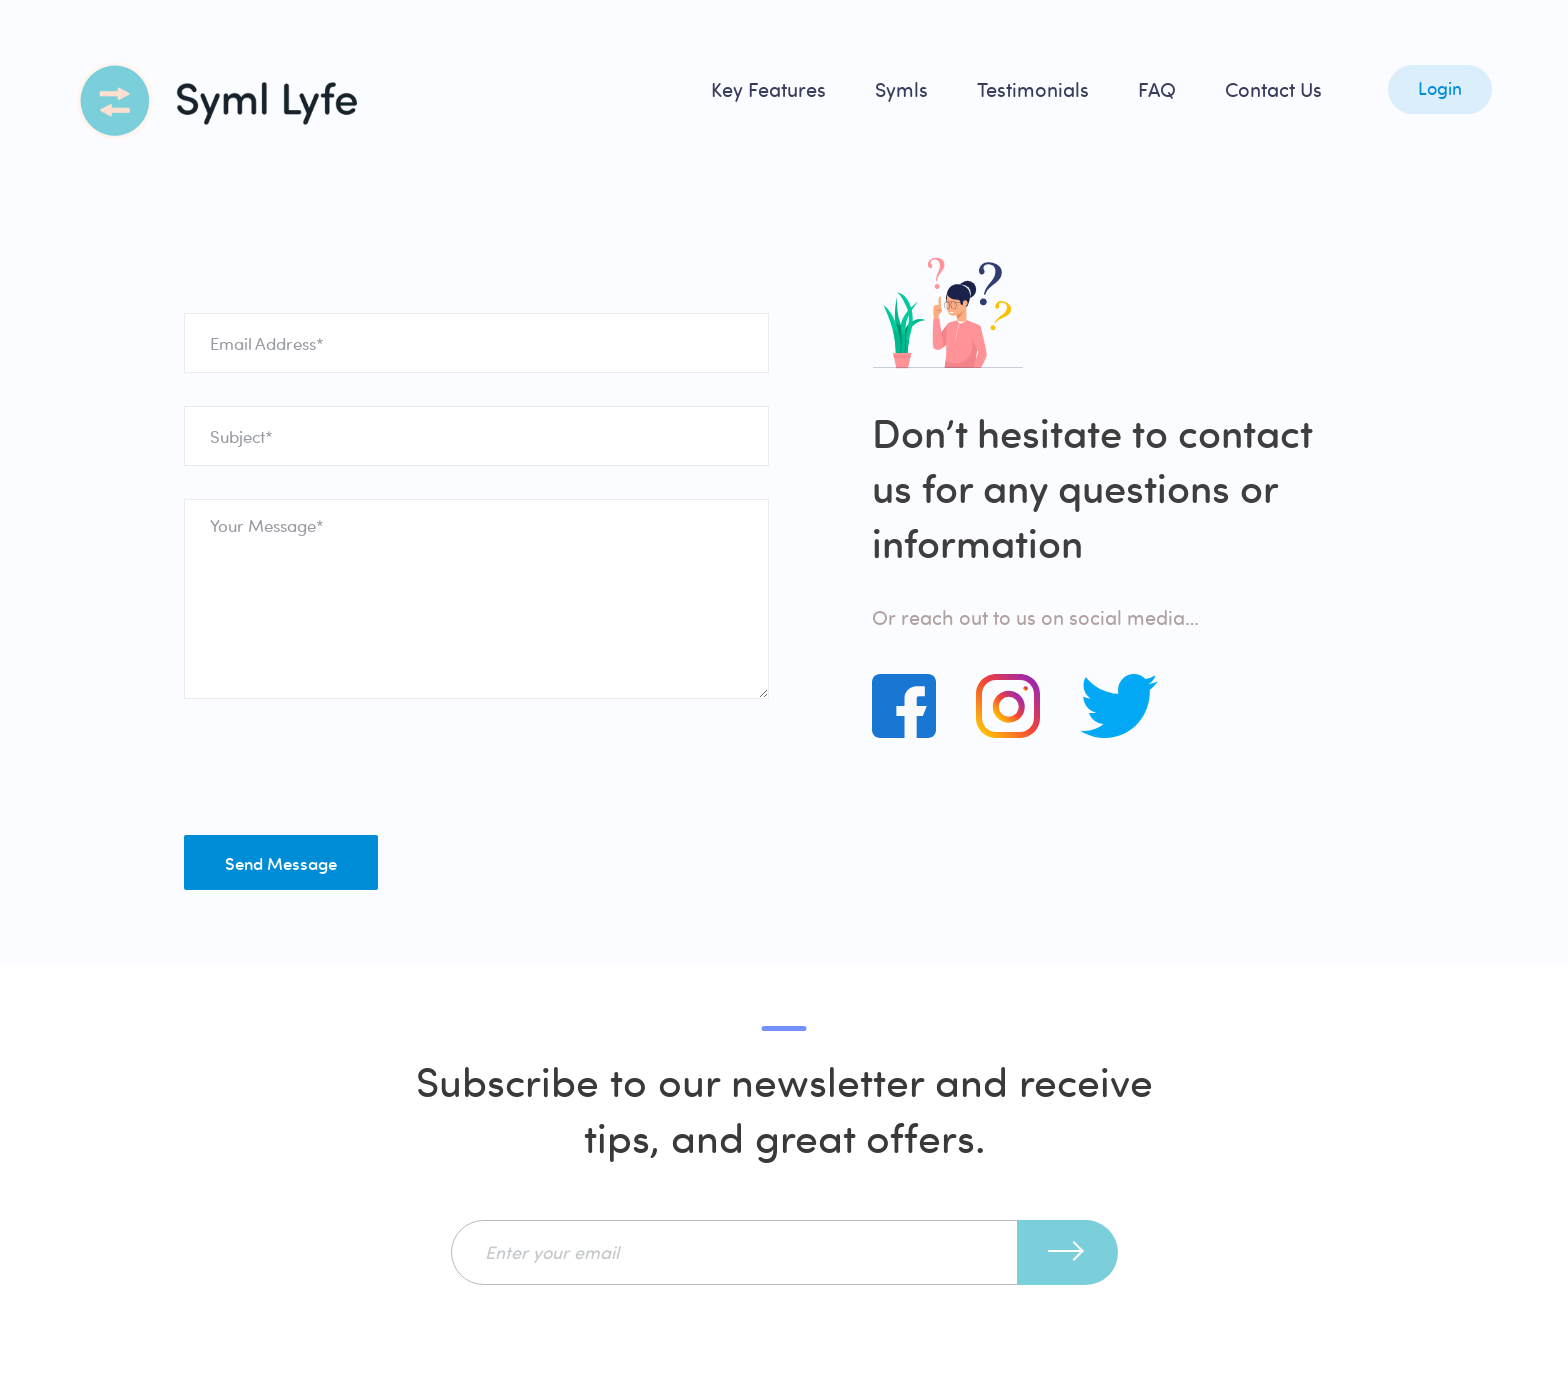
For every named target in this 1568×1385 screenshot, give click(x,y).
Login (1440, 88)
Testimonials (1033, 89)
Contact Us (1273, 89)
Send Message (281, 863)
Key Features (768, 89)
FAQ (1157, 89)
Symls (901, 89)
